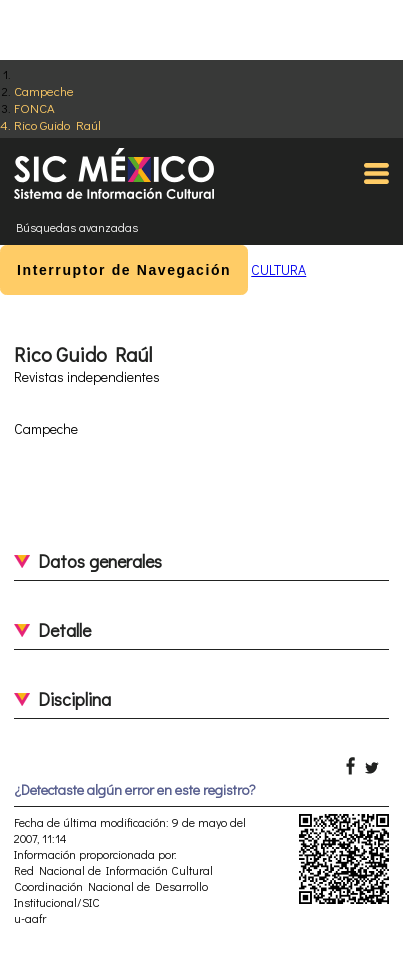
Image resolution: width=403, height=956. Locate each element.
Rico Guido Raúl (57, 124)
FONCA (34, 107)
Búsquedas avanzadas (77, 227)
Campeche (44, 90)
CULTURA (278, 269)
